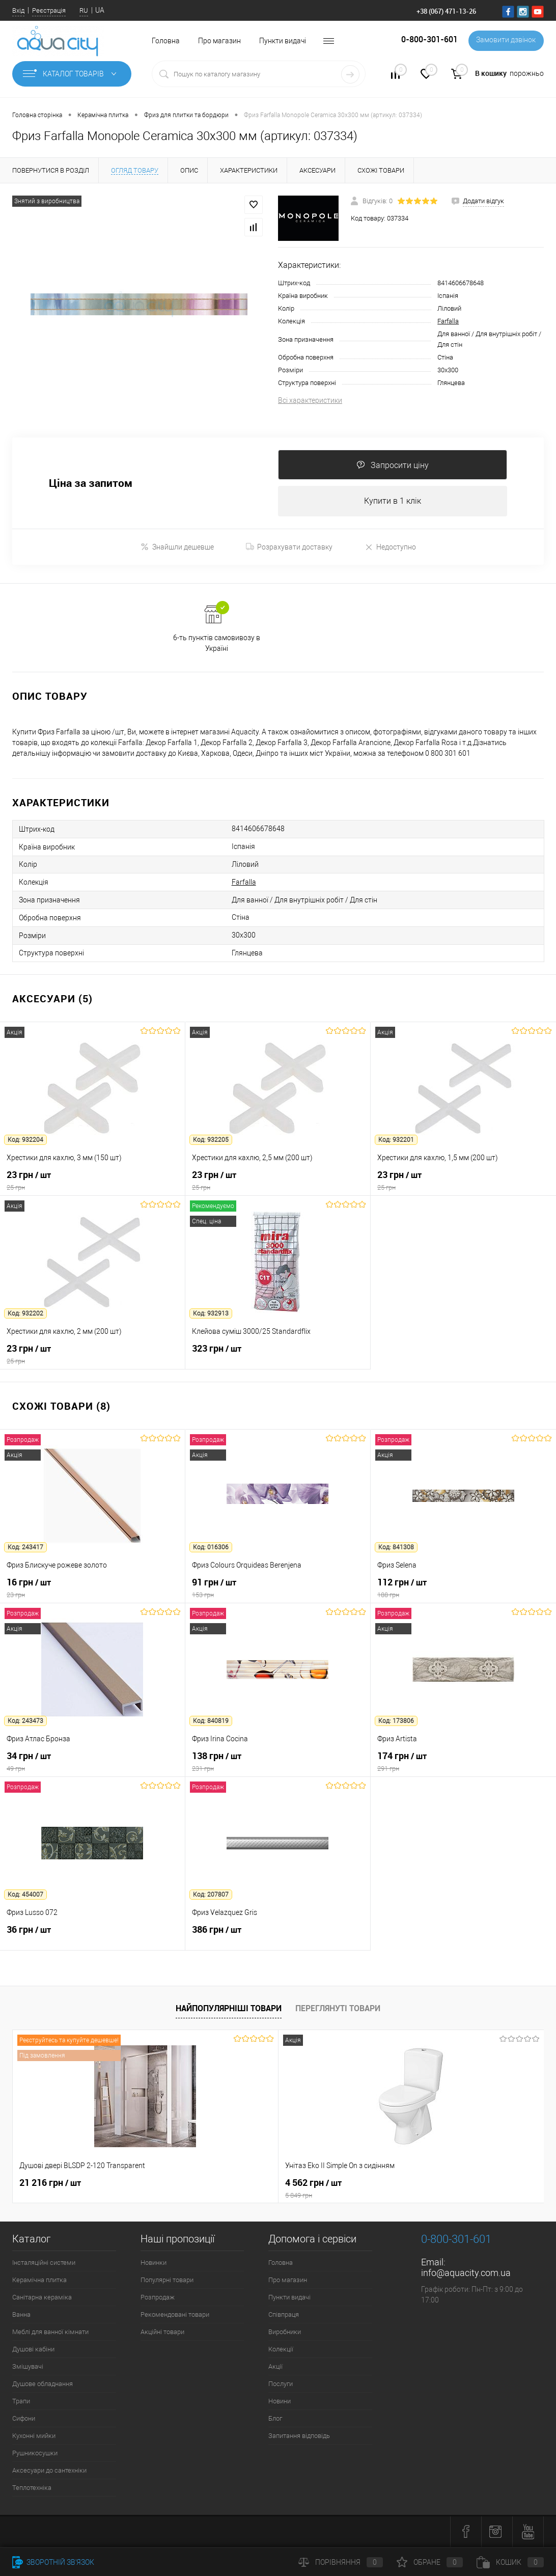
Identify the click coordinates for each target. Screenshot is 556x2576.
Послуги (280, 2385)
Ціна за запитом (90, 483)
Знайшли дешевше (177, 547)
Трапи (21, 2402)
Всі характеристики (310, 400)
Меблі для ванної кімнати (50, 2333)
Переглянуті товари (337, 2008)
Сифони (23, 2419)
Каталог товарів (71, 73)
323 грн (278, 1355)
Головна (166, 41)
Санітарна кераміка (42, 2298)
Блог (275, 2419)
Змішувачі (27, 2367)
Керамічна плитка (39, 2281)
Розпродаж (158, 2298)
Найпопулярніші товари (229, 2008)
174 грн (463, 1762)
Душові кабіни (33, 2350)
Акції (275, 2367)
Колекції (280, 2350)
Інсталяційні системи (43, 2263)
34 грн (92, 1762)
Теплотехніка (31, 2488)
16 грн (92, 1589)
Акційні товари (162, 2333)
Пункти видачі (282, 41)
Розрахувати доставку (289, 547)
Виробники (284, 2333)
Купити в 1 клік (392, 501)
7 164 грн (402, 2183)
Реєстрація (49, 10)
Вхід (18, 10)
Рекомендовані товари (175, 2315)
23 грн (92, 1181)
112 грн (463, 1589)
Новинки (153, 2263)
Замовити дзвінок (505, 41)
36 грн (92, 1936)
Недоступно (390, 547)
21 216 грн (50, 2183)
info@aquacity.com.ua (466, 2273)
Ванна (21, 2315)
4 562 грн (278, 2189)
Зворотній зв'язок (53, 2562)
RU (83, 10)
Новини (279, 2402)
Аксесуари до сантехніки (49, 2471)
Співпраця (283, 2315)
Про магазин (219, 41)
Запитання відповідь (299, 2437)
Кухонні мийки (33, 2437)
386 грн (278, 1936)
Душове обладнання (42, 2385)
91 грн (278, 1589)
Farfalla (448, 321)
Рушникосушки (35, 2454)
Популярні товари (167, 2281)
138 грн (278, 1762)
